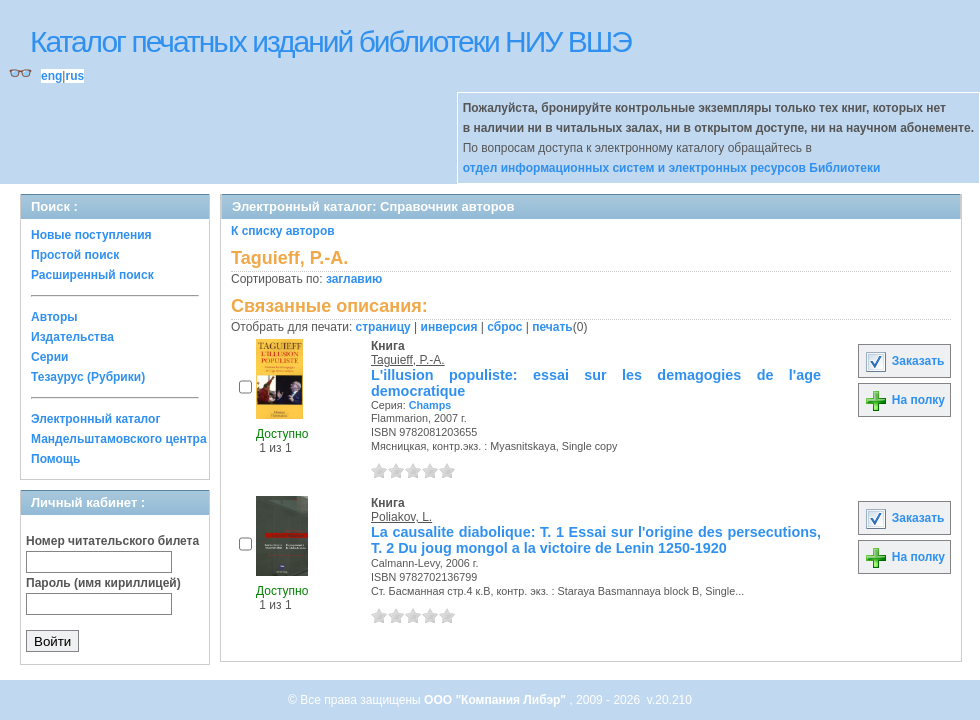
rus (74, 76)
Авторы (54, 317)
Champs (430, 405)
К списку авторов (283, 231)
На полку (904, 400)
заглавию (354, 279)
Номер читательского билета (112, 541)
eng (51, 76)
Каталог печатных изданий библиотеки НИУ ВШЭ (330, 41)
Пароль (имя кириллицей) (103, 583)
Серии (49, 357)
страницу (383, 327)
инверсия (449, 327)
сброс (504, 327)
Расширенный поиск (92, 275)
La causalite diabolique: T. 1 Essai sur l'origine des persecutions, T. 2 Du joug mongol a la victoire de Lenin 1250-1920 (596, 540)
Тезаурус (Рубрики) (88, 377)
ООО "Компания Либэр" (496, 700)
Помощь (55, 459)
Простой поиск (75, 255)
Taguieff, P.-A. (408, 360)
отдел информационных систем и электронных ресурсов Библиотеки (672, 168)
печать (552, 327)
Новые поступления (91, 235)
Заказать (904, 361)
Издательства (72, 337)
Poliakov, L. (401, 517)
